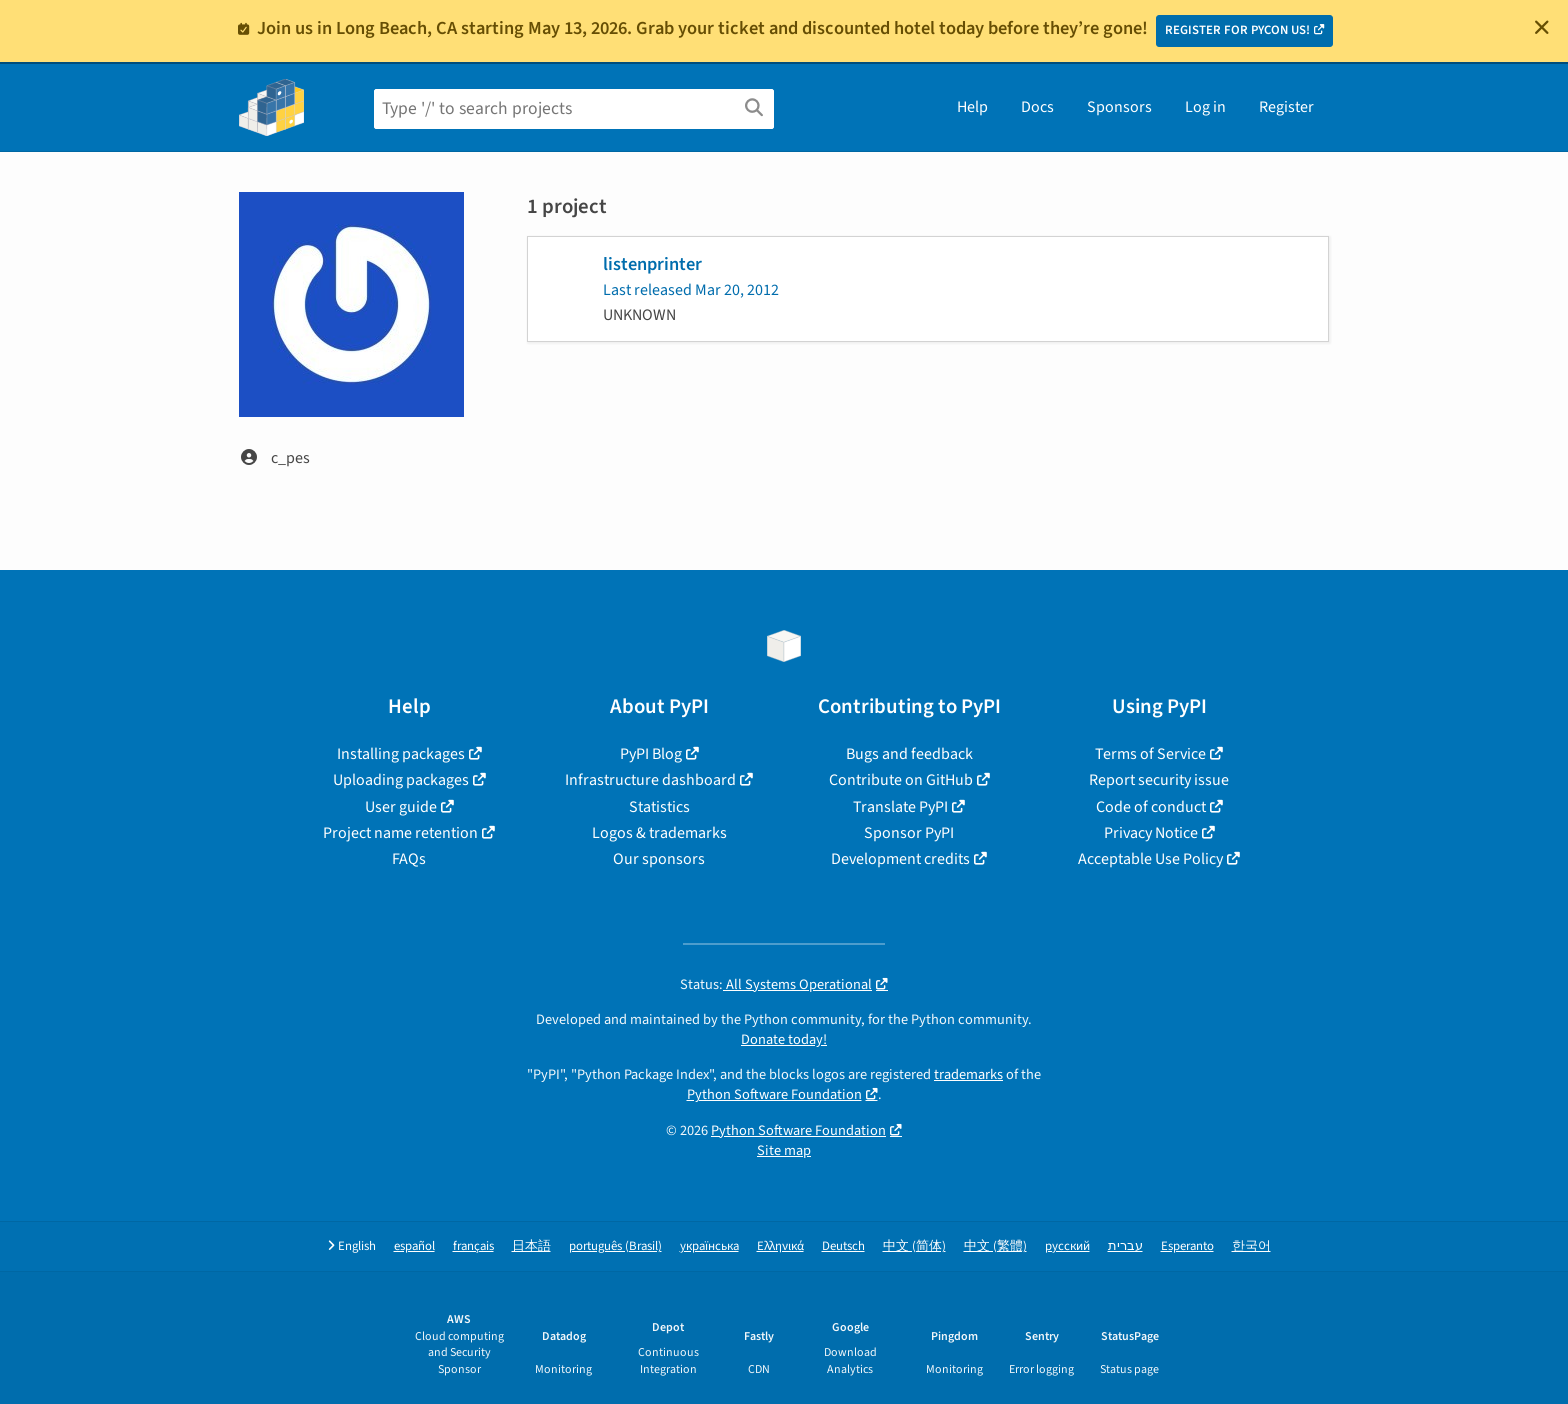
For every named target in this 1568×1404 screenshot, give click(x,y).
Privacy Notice (1151, 833)
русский (1067, 1246)
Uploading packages (401, 780)
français (473, 1246)
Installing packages (401, 754)
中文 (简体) (914, 1246)
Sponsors (1119, 107)
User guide (401, 807)
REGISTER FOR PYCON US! (1237, 30)
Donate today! (784, 1039)
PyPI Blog (651, 754)
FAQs (409, 859)
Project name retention (400, 833)
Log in (1205, 107)
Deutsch (843, 1246)
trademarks (968, 1074)
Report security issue (1159, 780)
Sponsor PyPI (909, 833)
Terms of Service (1150, 754)
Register (1286, 107)
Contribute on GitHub (901, 780)
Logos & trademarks (659, 833)
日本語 (531, 1246)
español (414, 1246)
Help (972, 107)
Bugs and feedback (909, 754)
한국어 (1251, 1246)
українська (709, 1246)
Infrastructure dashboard (650, 780)
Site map (784, 1150)
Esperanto (1187, 1246)
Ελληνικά (780, 1246)
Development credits (900, 859)
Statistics (659, 807)
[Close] (1542, 27)
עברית (1125, 1246)
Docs (1037, 107)
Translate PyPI (900, 807)
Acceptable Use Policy (1150, 859)
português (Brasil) (615, 1246)
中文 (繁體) (995, 1246)
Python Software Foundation (774, 1094)
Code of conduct (1151, 807)
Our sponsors (659, 859)
